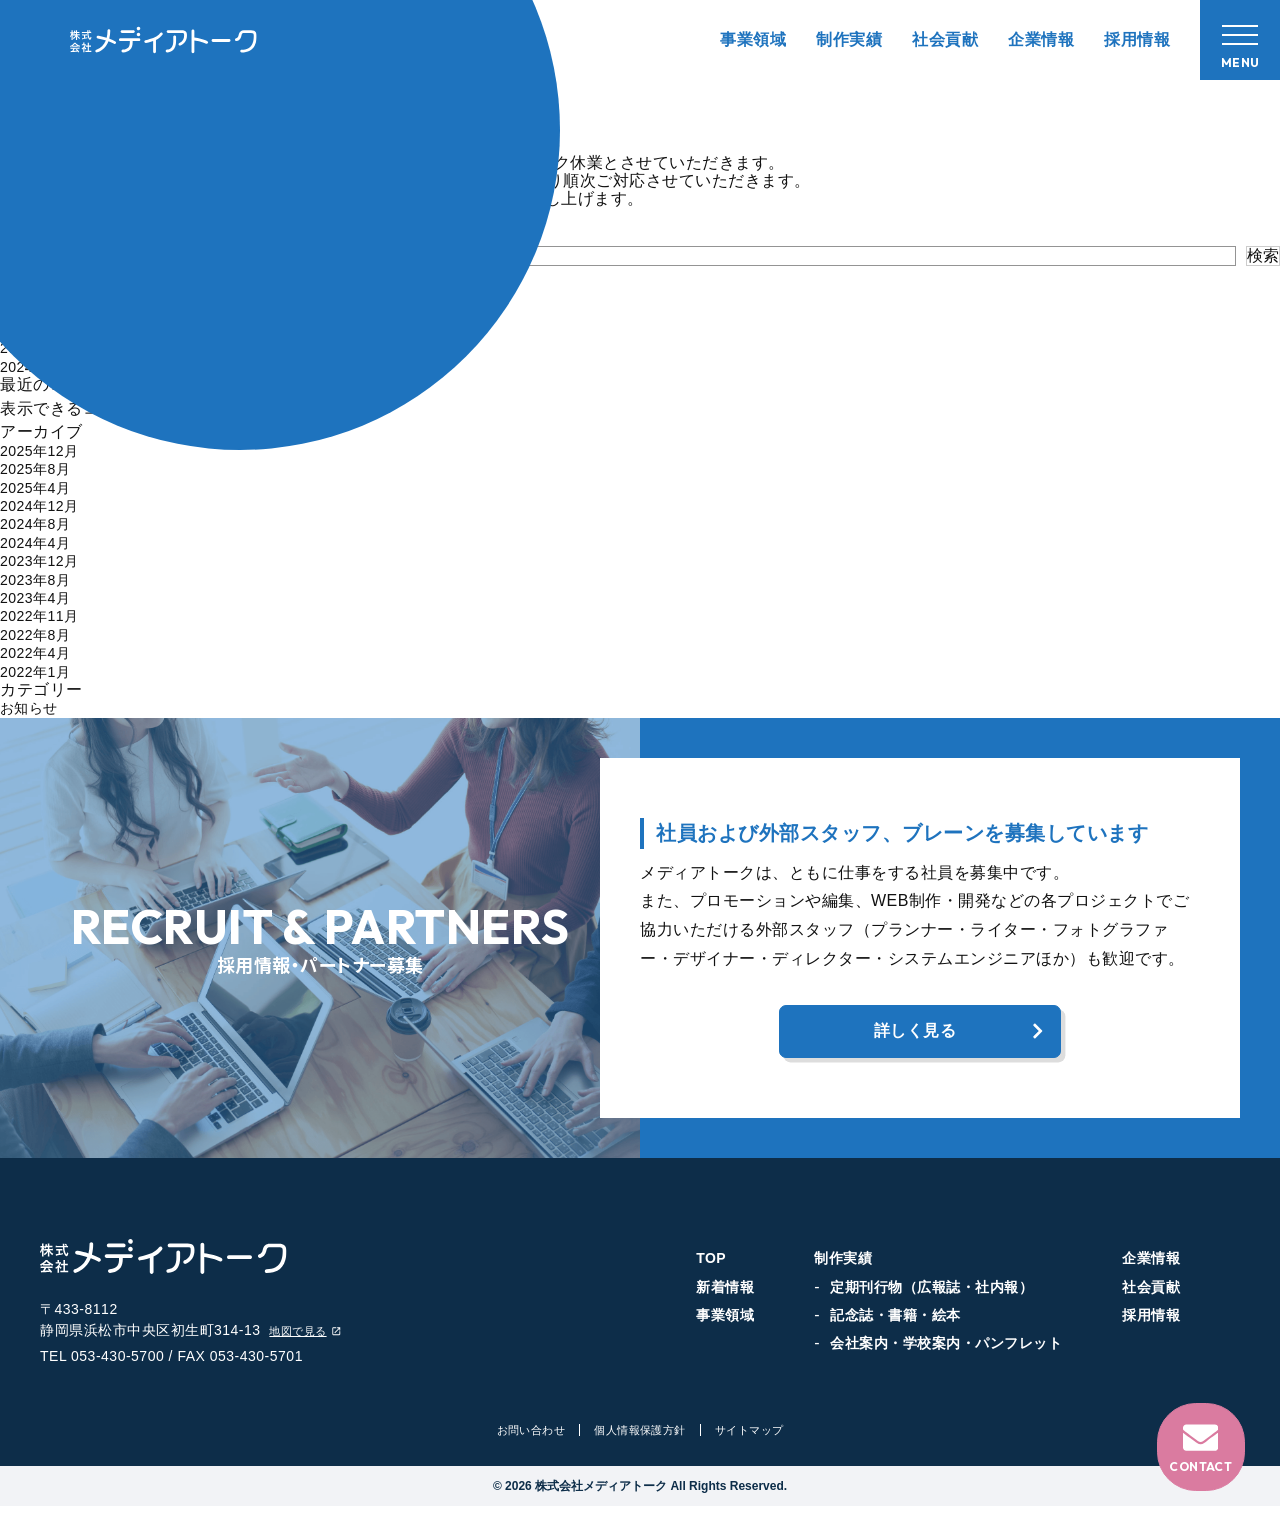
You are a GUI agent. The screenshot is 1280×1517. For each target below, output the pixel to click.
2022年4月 (40, 652)
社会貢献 (945, 39)
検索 (1263, 255)
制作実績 (849, 39)
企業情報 (1041, 39)
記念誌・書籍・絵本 (895, 1320)
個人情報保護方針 (640, 1440)
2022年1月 (40, 671)
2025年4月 (40, 487)
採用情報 (1137, 39)
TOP (711, 1263)
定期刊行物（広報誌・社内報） (931, 1291)
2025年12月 (44, 450)
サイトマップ (756, 1440)
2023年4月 (40, 597)
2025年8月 (40, 468)
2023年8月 (40, 579)
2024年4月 (40, 542)
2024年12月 (44, 505)
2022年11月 (44, 615)
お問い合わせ (523, 1440)
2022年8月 (40, 634)
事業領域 (753, 39)
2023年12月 (44, 560)
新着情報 (725, 1291)
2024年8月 (40, 523)
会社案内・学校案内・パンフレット (946, 1348)
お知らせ (33, 707)
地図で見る (311, 1340)
